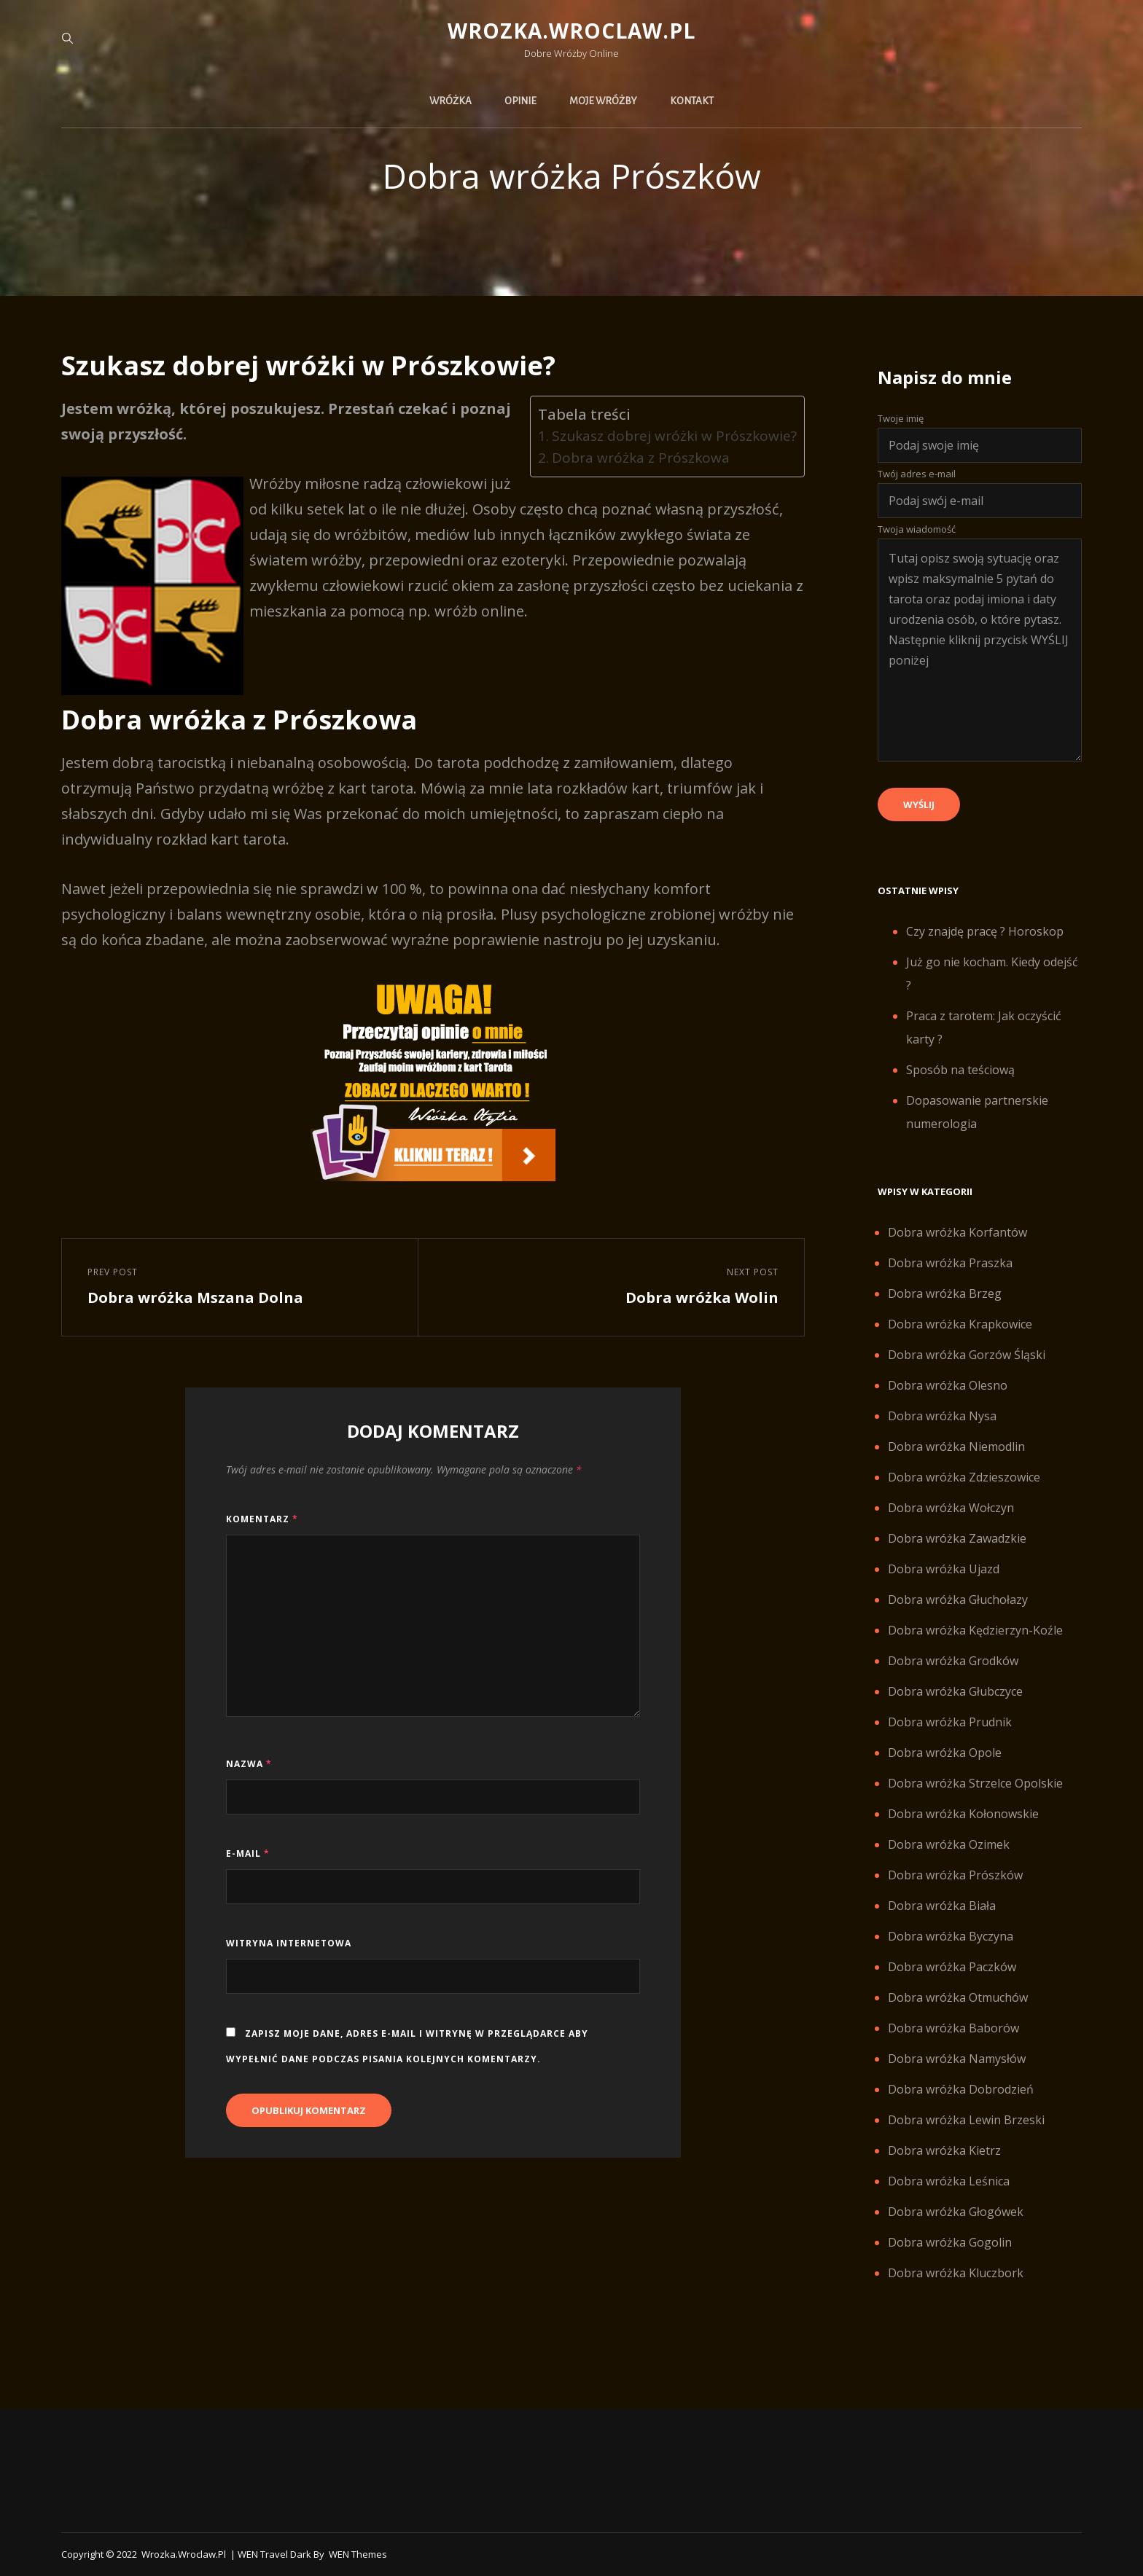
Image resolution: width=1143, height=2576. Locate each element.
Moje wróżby (603, 100)
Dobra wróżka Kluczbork (955, 2273)
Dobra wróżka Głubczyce (955, 1691)
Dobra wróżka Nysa (942, 1416)
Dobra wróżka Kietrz (944, 2150)
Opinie (520, 100)
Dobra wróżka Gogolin (950, 2242)
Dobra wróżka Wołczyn (951, 1508)
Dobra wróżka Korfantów (957, 1232)
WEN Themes (358, 2554)
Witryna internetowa (288, 1943)
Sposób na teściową (960, 1070)
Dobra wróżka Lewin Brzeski (966, 2120)
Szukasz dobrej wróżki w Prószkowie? (674, 435)
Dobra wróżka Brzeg (945, 1293)
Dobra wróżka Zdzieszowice (964, 1477)
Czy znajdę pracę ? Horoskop (985, 931)
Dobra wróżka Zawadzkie (957, 1538)
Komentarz (262, 1519)
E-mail (248, 1853)
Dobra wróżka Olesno (947, 1385)
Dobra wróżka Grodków (953, 1661)
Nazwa (249, 1764)
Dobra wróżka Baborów (953, 2028)
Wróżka (450, 100)
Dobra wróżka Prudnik (950, 1722)
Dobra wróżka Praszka (950, 1263)
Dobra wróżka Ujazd (943, 1569)
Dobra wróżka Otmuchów (958, 1997)
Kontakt (692, 100)
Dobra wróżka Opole (945, 1753)
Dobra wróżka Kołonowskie (963, 1814)
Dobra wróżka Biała (942, 1906)
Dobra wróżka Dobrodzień (961, 2089)
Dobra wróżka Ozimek (949, 1844)
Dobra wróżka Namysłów (957, 2059)
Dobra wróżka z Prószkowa (641, 457)
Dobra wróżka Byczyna (950, 1936)
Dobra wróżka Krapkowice (960, 1324)
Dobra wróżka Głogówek (955, 2212)
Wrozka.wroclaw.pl (571, 30)
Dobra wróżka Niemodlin (956, 1446)
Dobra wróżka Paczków (952, 1967)
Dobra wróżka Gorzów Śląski (966, 1355)
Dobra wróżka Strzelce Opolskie (975, 1783)
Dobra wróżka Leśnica (949, 2181)
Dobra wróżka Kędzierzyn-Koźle (975, 1630)
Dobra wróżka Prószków (955, 1875)
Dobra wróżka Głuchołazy (958, 1600)
